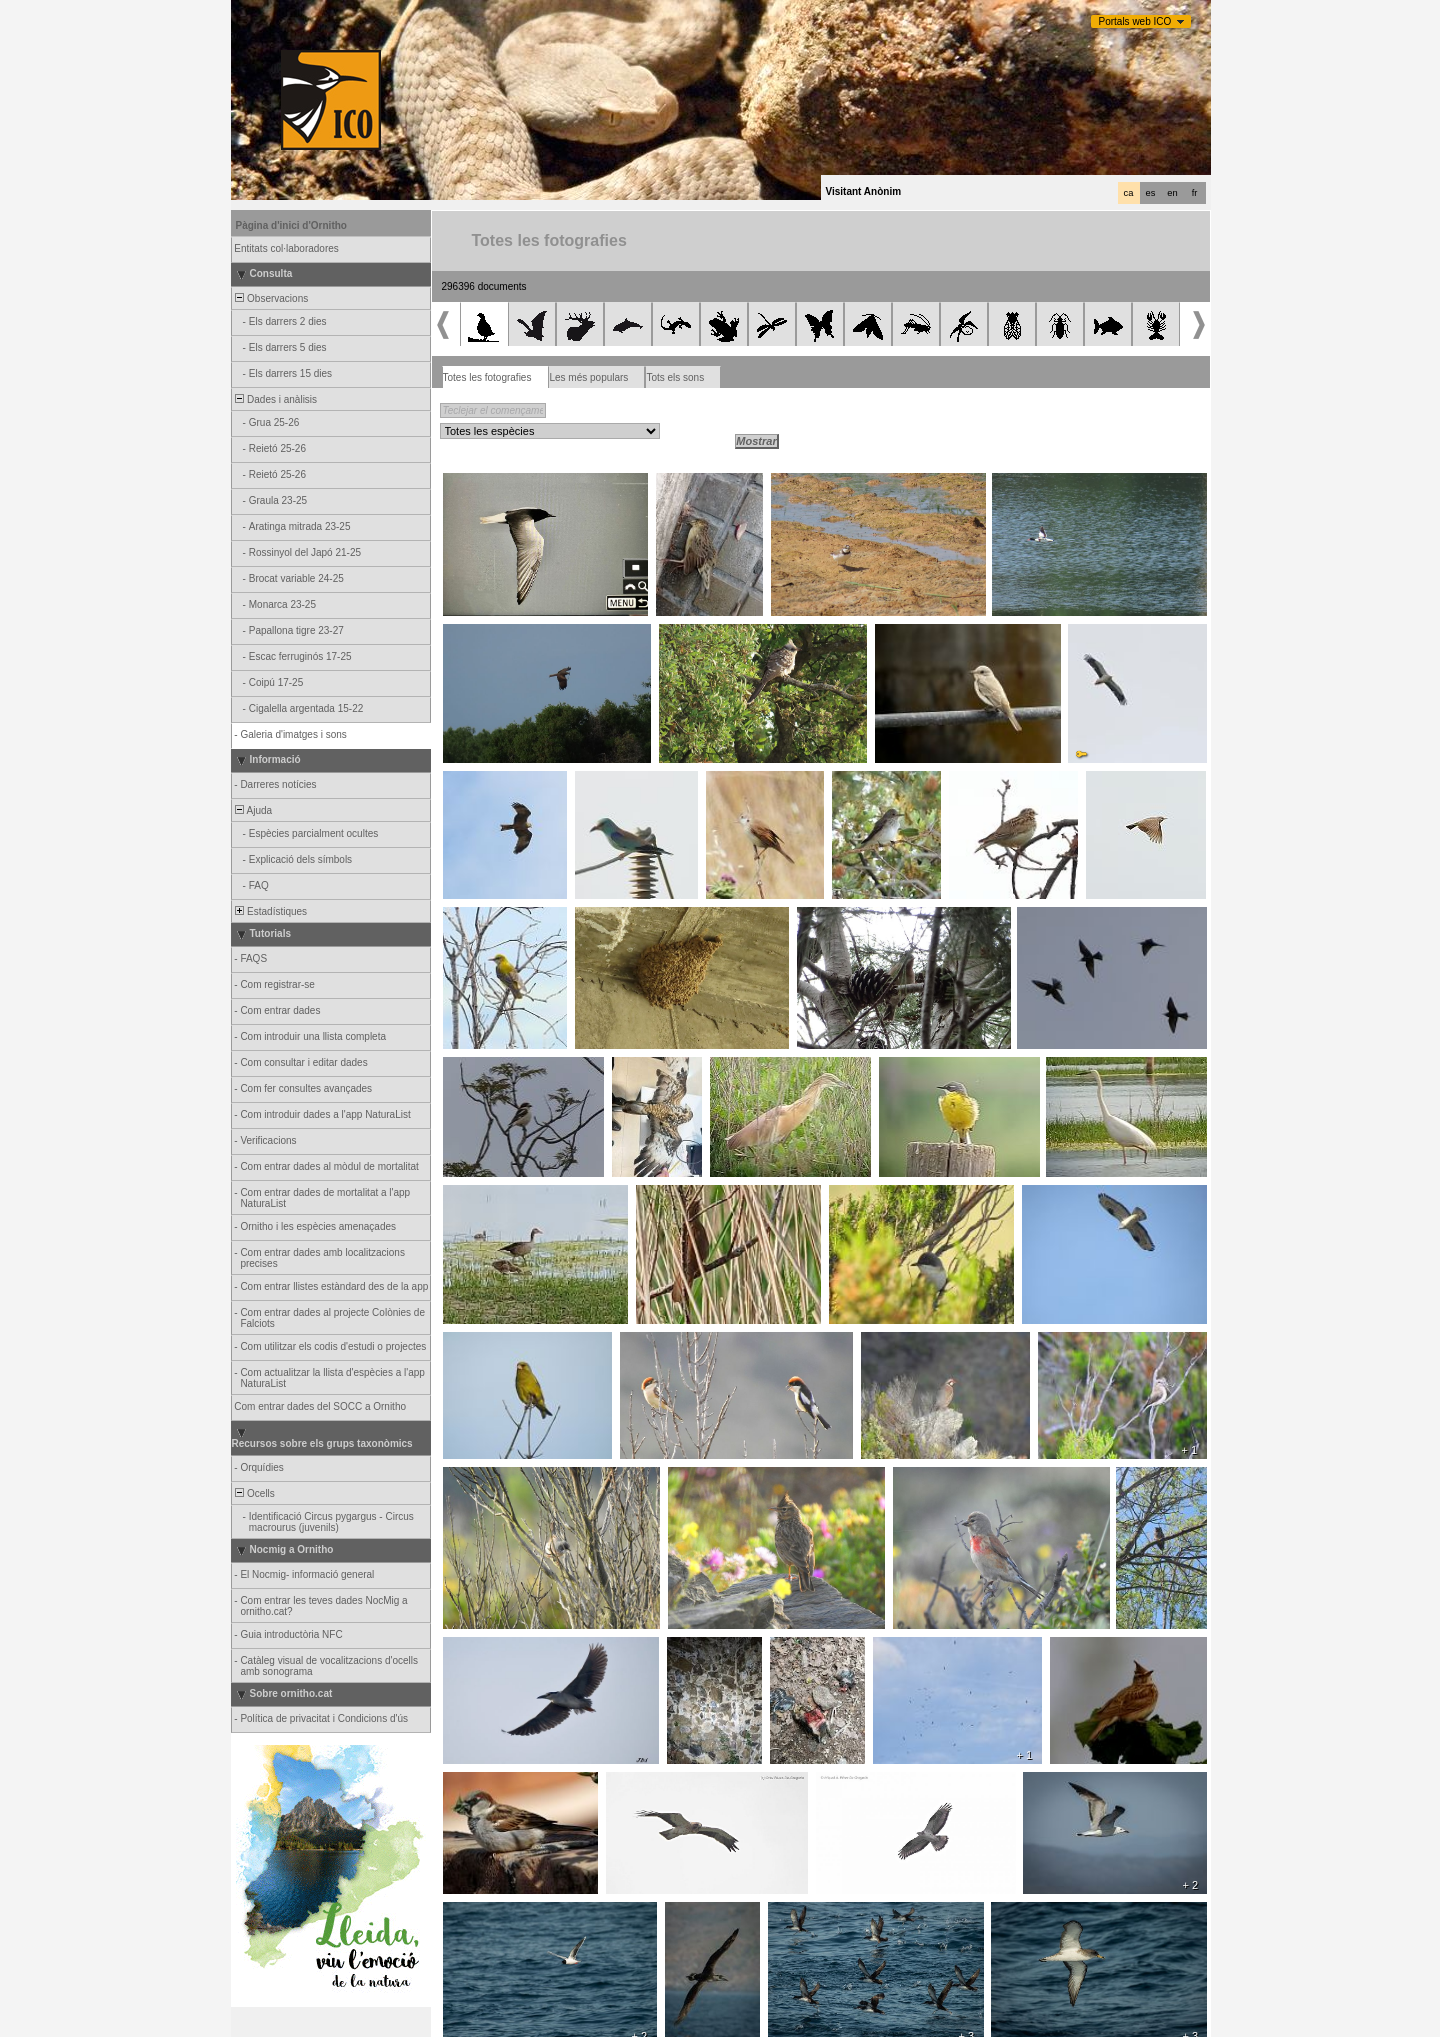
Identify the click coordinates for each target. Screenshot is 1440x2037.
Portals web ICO (1135, 21)
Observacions (271, 298)
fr (1195, 193)
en (1172, 193)
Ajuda (253, 810)
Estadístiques (270, 911)
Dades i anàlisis (275, 399)
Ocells (254, 1493)
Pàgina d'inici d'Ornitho (291, 225)
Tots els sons (675, 377)
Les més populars (588, 377)
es (1151, 193)
